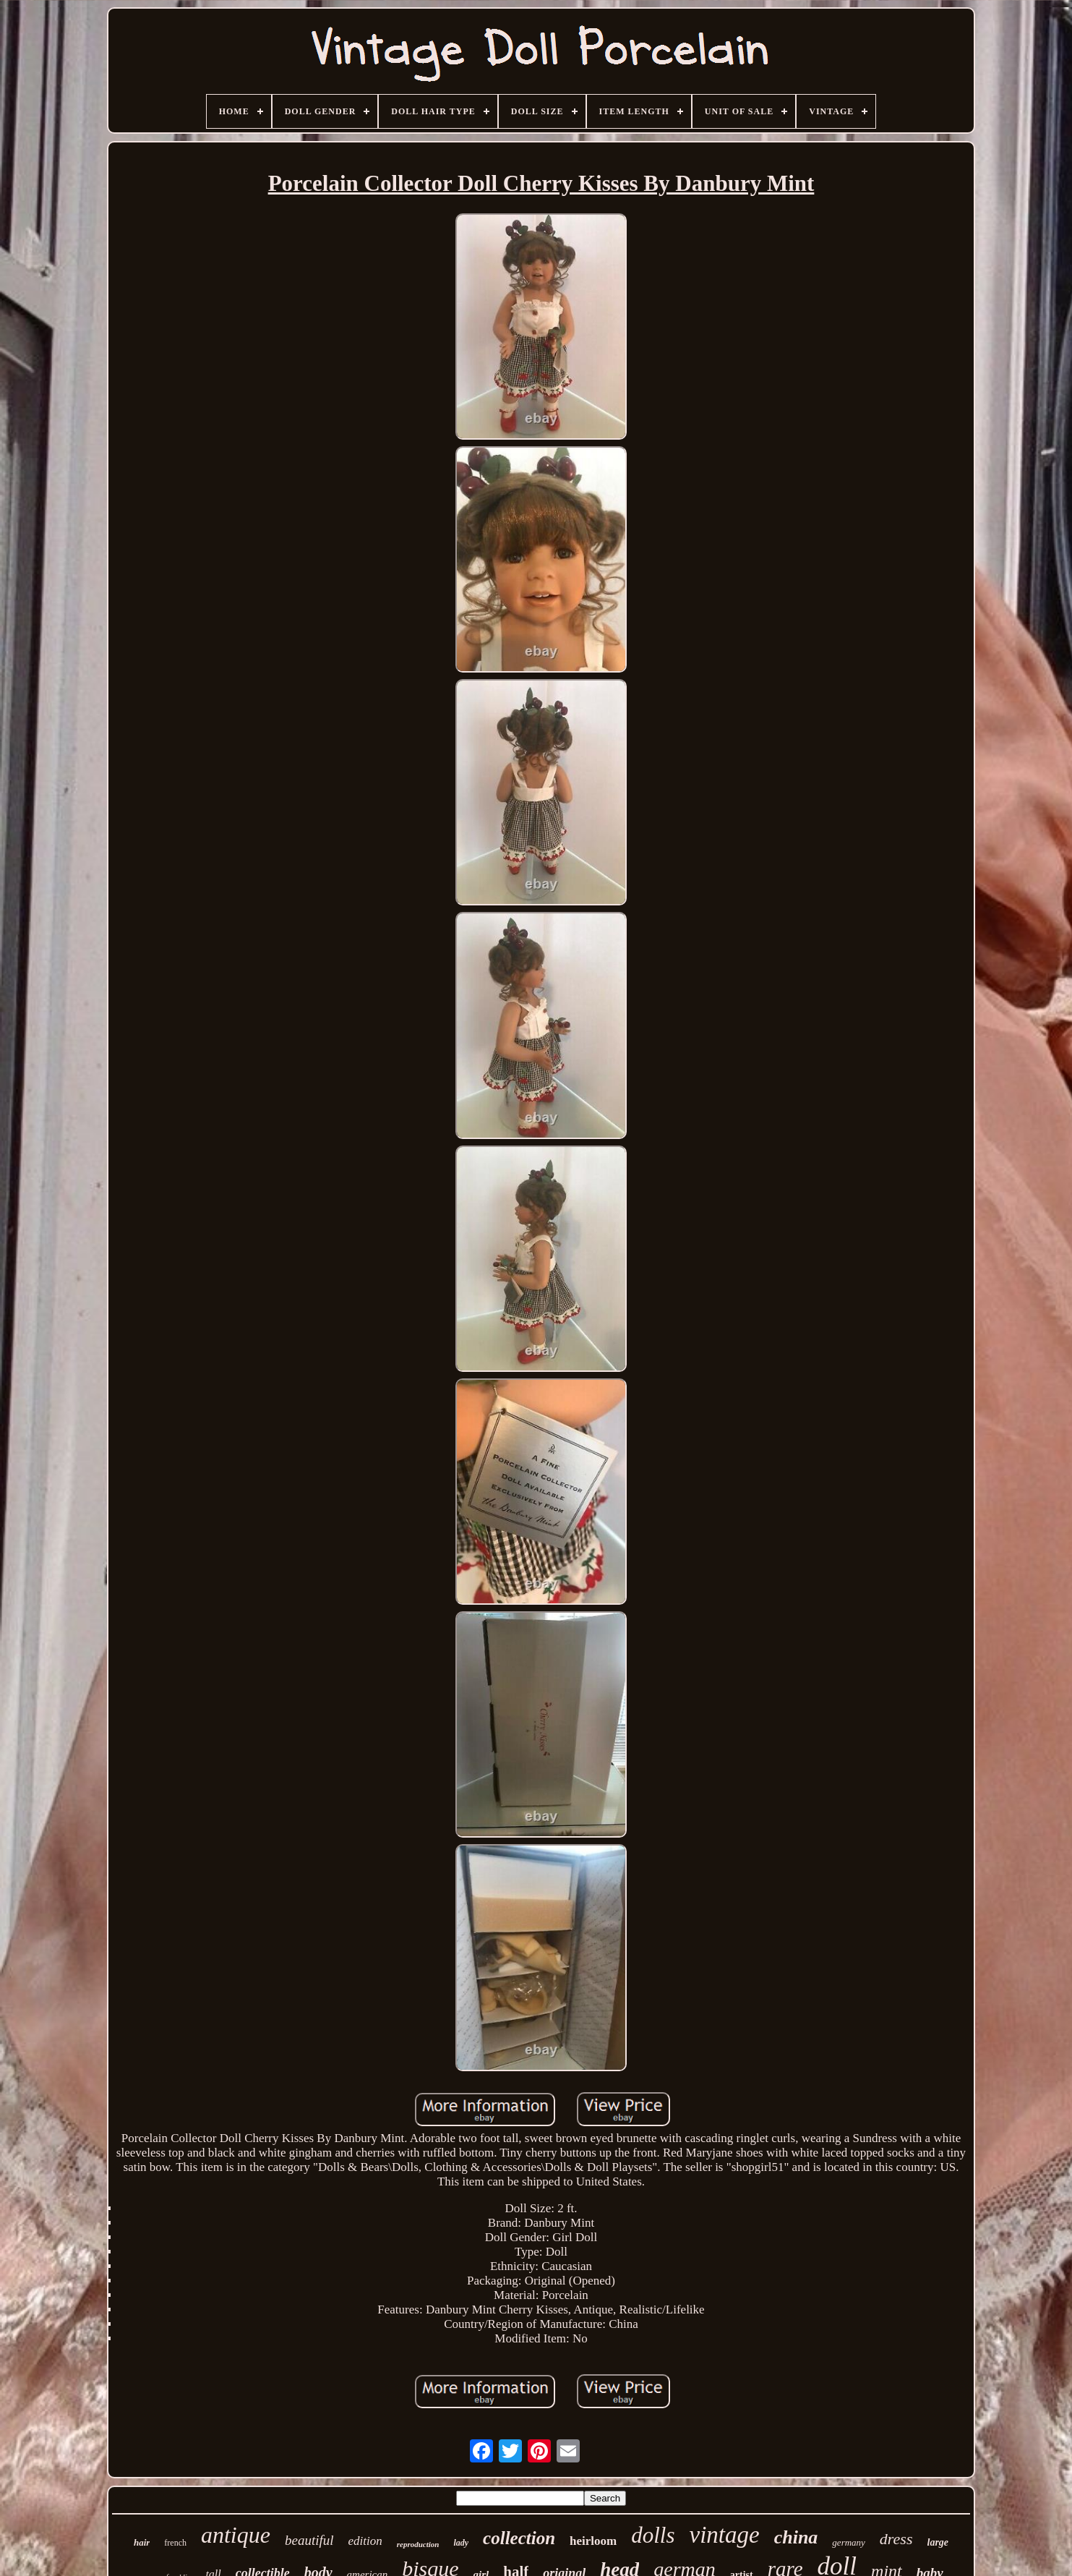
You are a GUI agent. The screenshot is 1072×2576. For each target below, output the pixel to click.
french (175, 2543)
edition (365, 2541)
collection (519, 2538)
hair (142, 2542)
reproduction (418, 2544)
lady (460, 2543)
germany (848, 2542)
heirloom (593, 2541)
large (938, 2542)
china (796, 2537)
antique (235, 2535)
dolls (652, 2535)
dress (896, 2539)
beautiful (309, 2540)
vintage (725, 2535)
